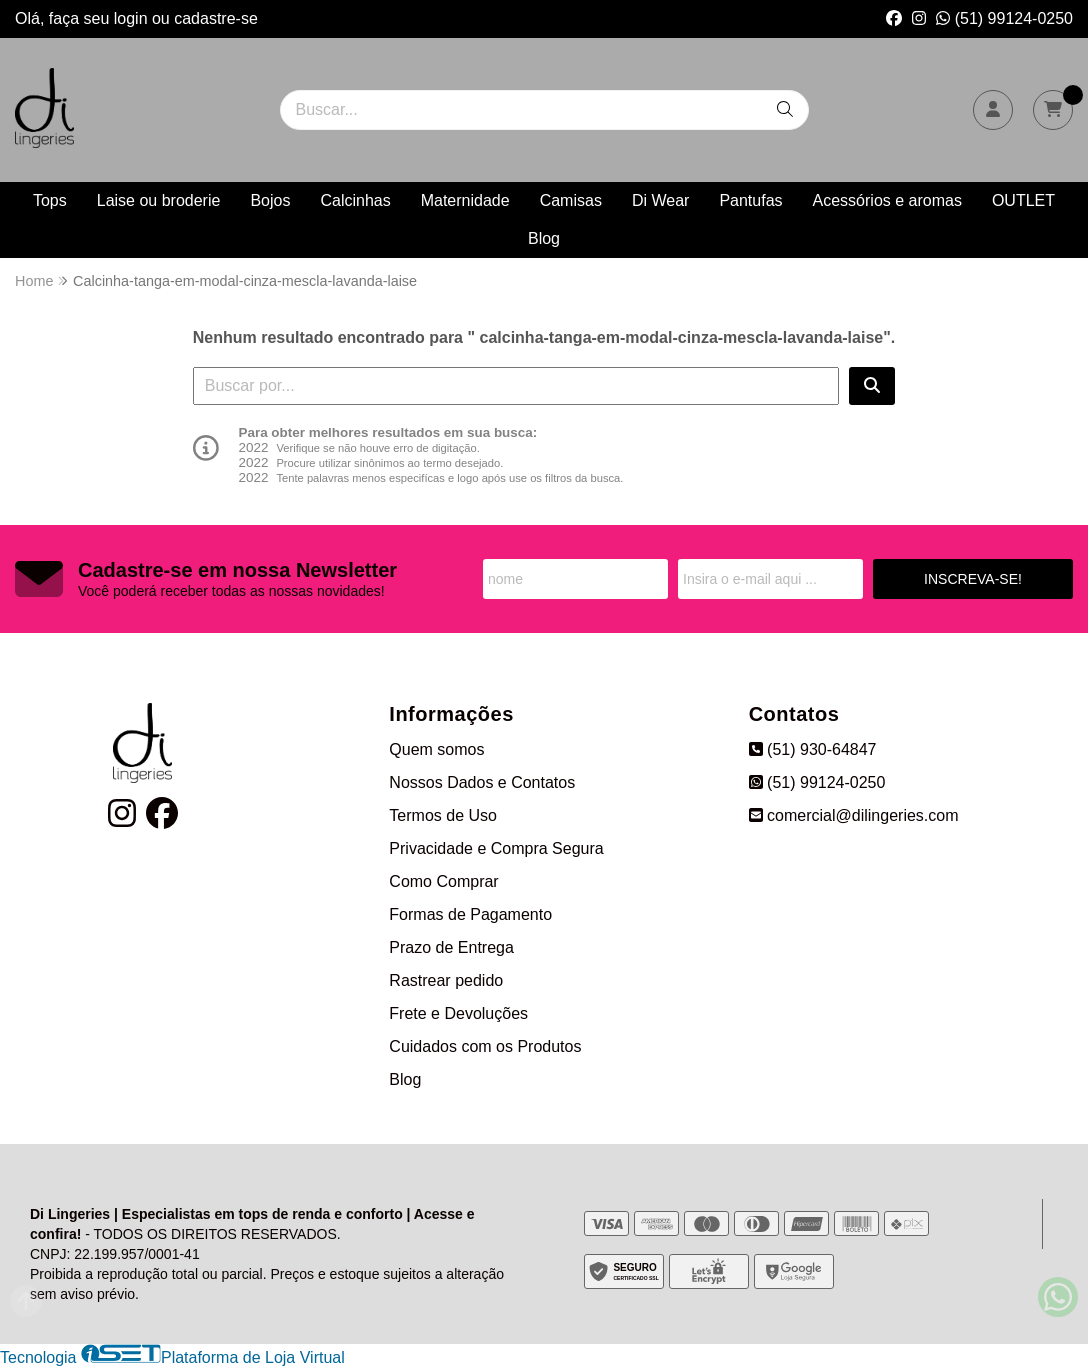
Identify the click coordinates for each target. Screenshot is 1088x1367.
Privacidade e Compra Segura (496, 848)
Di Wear (661, 200)
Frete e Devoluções (458, 1013)
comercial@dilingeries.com (854, 815)
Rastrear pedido (446, 980)
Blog (544, 238)
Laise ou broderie (159, 200)
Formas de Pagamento (470, 914)
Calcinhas (355, 200)
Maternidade (465, 200)
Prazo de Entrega (451, 947)
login (133, 18)
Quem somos (436, 749)
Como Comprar (443, 881)
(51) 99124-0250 (1004, 18)
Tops (50, 200)
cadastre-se (216, 18)
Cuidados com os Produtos (485, 1046)
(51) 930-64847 (813, 749)
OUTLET (1023, 200)
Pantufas (750, 200)
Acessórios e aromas (887, 200)
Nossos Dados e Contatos (482, 782)
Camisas (571, 200)
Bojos (270, 200)
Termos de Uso (443, 815)
